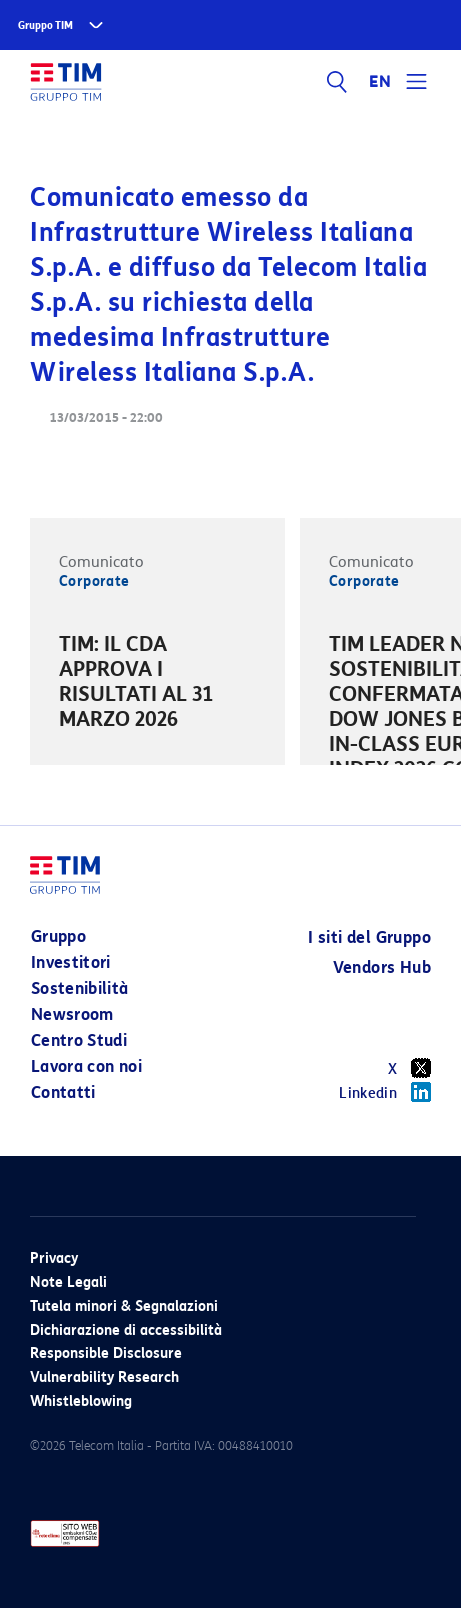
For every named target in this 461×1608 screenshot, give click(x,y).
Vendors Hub (382, 967)
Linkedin (385, 1092)
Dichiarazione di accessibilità (126, 1330)
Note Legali (68, 1282)
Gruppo (58, 936)
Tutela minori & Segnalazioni (124, 1306)
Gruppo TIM (45, 25)
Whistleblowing (81, 1401)
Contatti (63, 1092)
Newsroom (72, 1014)
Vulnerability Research (104, 1377)
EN (380, 82)
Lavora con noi (86, 1066)
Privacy (54, 1258)
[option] (157, 685)
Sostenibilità (80, 988)
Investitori (71, 962)
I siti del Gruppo (369, 937)
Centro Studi (79, 1040)
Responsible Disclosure (106, 1353)
